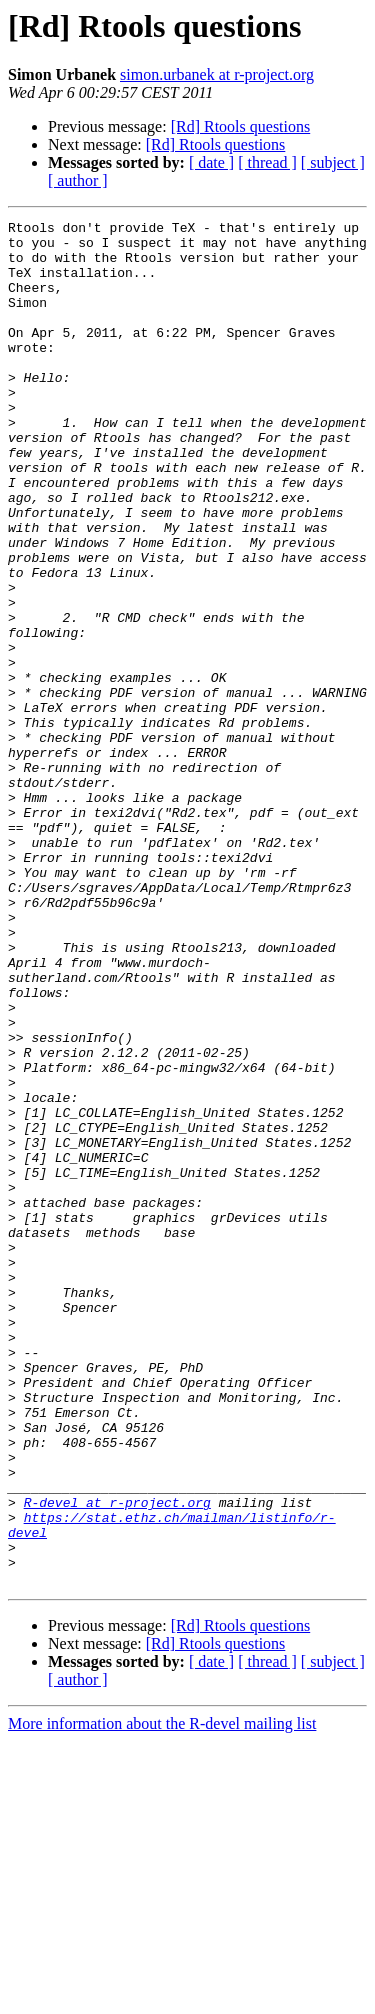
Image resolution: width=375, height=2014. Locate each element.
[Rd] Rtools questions (241, 126)
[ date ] (211, 162)
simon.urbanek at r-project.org (217, 74)
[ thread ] (267, 162)
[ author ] (78, 180)
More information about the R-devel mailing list (162, 1996)
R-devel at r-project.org (117, 1760)
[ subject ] (333, 162)
